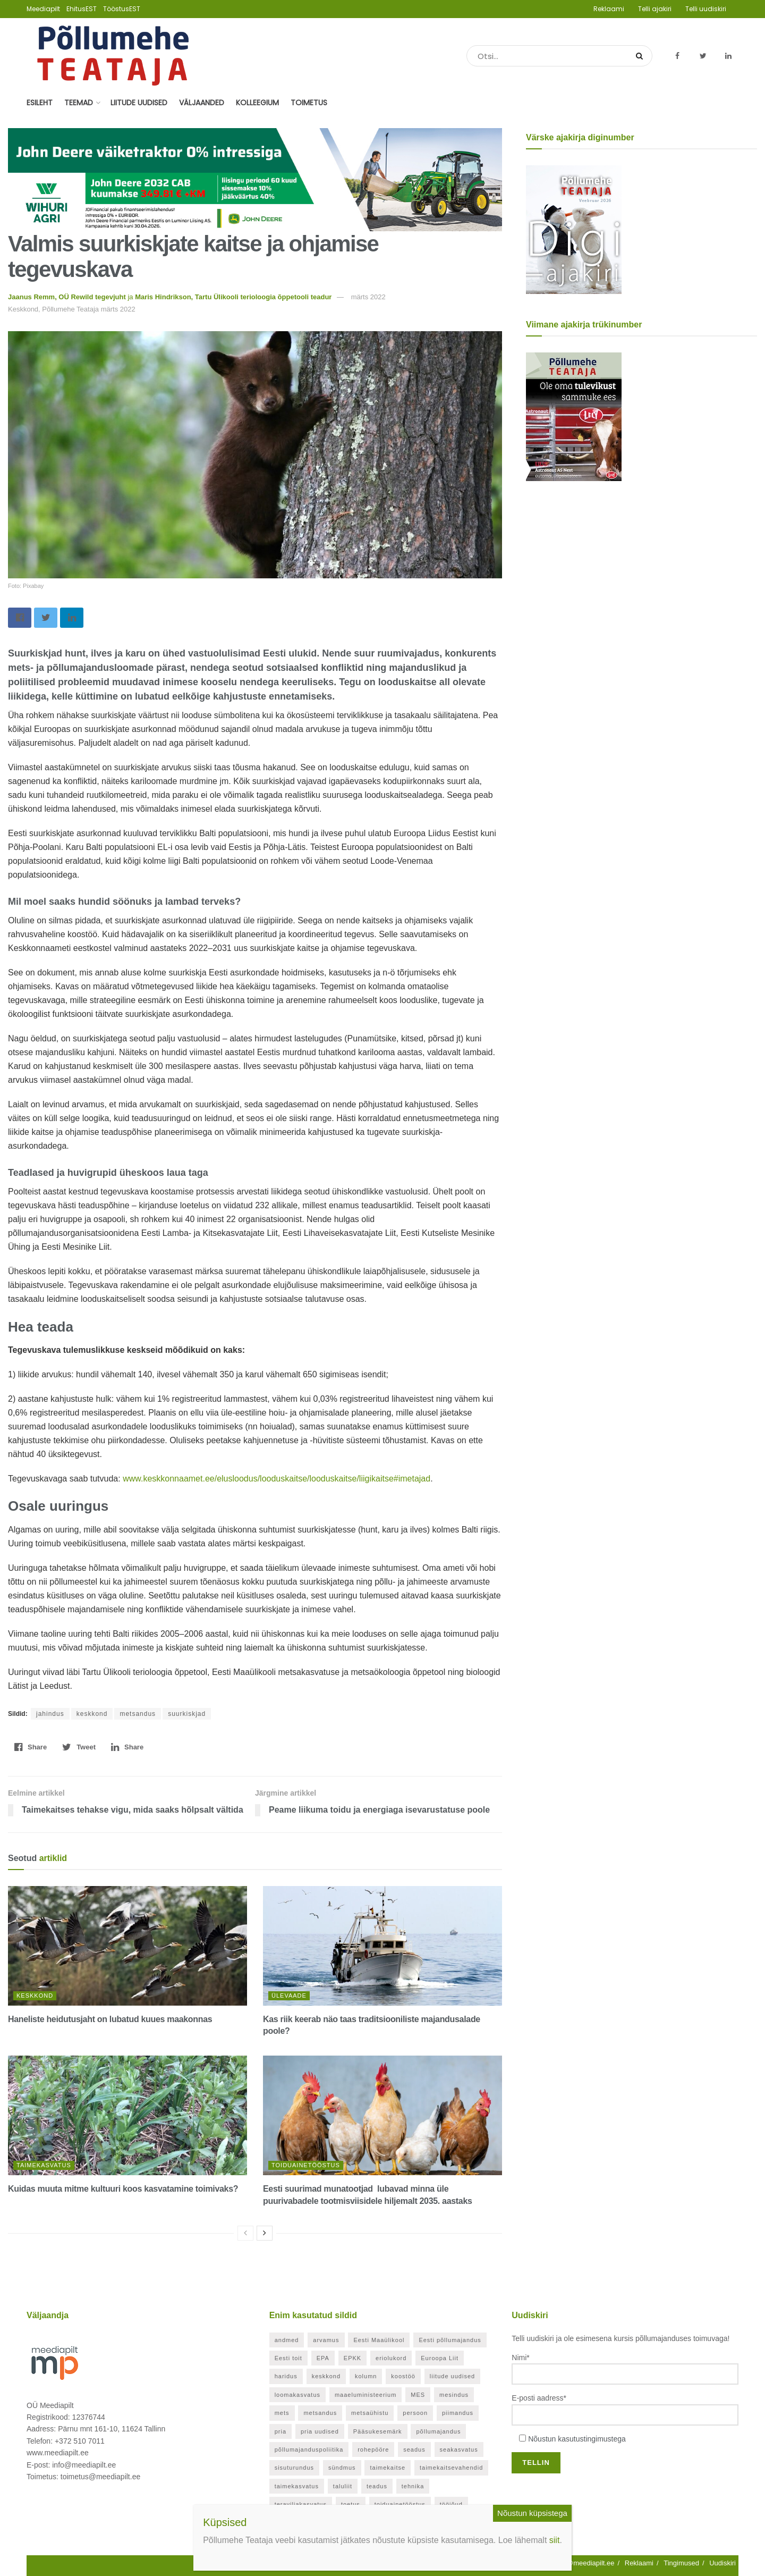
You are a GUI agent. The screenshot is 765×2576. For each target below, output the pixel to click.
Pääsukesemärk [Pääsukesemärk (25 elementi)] (377, 2431)
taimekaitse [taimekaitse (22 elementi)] (387, 2467)
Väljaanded (201, 102)
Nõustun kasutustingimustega (577, 2439)
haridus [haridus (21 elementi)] (286, 2376)
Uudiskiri (722, 2563)
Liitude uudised (138, 102)
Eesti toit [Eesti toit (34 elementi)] (288, 2358)
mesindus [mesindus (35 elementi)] (454, 2395)
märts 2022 (368, 297)
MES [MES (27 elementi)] (418, 2395)
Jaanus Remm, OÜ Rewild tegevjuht (67, 297)
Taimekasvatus (43, 2165)
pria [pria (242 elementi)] (280, 2431)
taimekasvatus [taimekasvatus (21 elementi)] (297, 2486)
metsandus (138, 1714)
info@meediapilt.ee (584, 2563)
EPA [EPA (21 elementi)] (323, 2358)
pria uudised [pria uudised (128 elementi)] (320, 2431)
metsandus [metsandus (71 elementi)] (320, 2413)
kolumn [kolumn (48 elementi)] (366, 2376)
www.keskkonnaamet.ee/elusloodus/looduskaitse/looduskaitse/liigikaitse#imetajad (276, 1478)
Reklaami (608, 8)
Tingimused (681, 2563)
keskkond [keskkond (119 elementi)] (326, 2376)
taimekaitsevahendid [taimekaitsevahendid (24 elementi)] (451, 2467)
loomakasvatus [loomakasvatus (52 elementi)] (297, 2395)
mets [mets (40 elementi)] (282, 2413)
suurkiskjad (187, 1714)
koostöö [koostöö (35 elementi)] (403, 2376)
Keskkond (34, 1995)
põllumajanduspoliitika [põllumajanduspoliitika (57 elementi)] (309, 2449)
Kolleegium (257, 102)
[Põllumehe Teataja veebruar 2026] (574, 229)
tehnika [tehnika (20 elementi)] (413, 2486)
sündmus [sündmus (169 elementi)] (342, 2467)
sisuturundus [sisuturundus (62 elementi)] (294, 2467)
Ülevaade (289, 1995)
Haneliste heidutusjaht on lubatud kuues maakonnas (110, 2019)
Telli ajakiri (655, 8)
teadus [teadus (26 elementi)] (377, 2486)
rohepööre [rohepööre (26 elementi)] (373, 2449)
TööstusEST (121, 8)
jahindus (50, 1714)
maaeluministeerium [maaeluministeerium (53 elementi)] (365, 2395)
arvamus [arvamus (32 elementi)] (326, 2340)
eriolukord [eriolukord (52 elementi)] (391, 2358)
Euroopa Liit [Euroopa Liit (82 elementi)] (439, 2358)
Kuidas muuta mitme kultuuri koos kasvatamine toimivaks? (123, 2188)
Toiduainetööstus (305, 2165)
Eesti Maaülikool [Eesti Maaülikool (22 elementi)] (378, 2340)
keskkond (92, 1714)
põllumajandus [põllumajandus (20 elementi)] (438, 2431)
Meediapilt (43, 8)
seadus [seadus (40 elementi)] (414, 2449)
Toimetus (309, 102)
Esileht (40, 102)
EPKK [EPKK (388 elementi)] (352, 2358)
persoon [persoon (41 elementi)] (415, 2413)
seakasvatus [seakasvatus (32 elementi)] (459, 2449)
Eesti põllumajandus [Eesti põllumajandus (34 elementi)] (450, 2340)
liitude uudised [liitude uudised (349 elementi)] (452, 2376)
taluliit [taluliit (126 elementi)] (342, 2486)
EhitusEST (81, 8)
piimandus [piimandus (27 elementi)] (457, 2413)
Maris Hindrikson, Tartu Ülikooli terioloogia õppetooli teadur (233, 297)
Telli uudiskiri (705, 8)
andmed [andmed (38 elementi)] (287, 2340)
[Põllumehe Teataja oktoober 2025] (574, 416)
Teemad (78, 102)
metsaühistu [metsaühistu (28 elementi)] (369, 2413)
